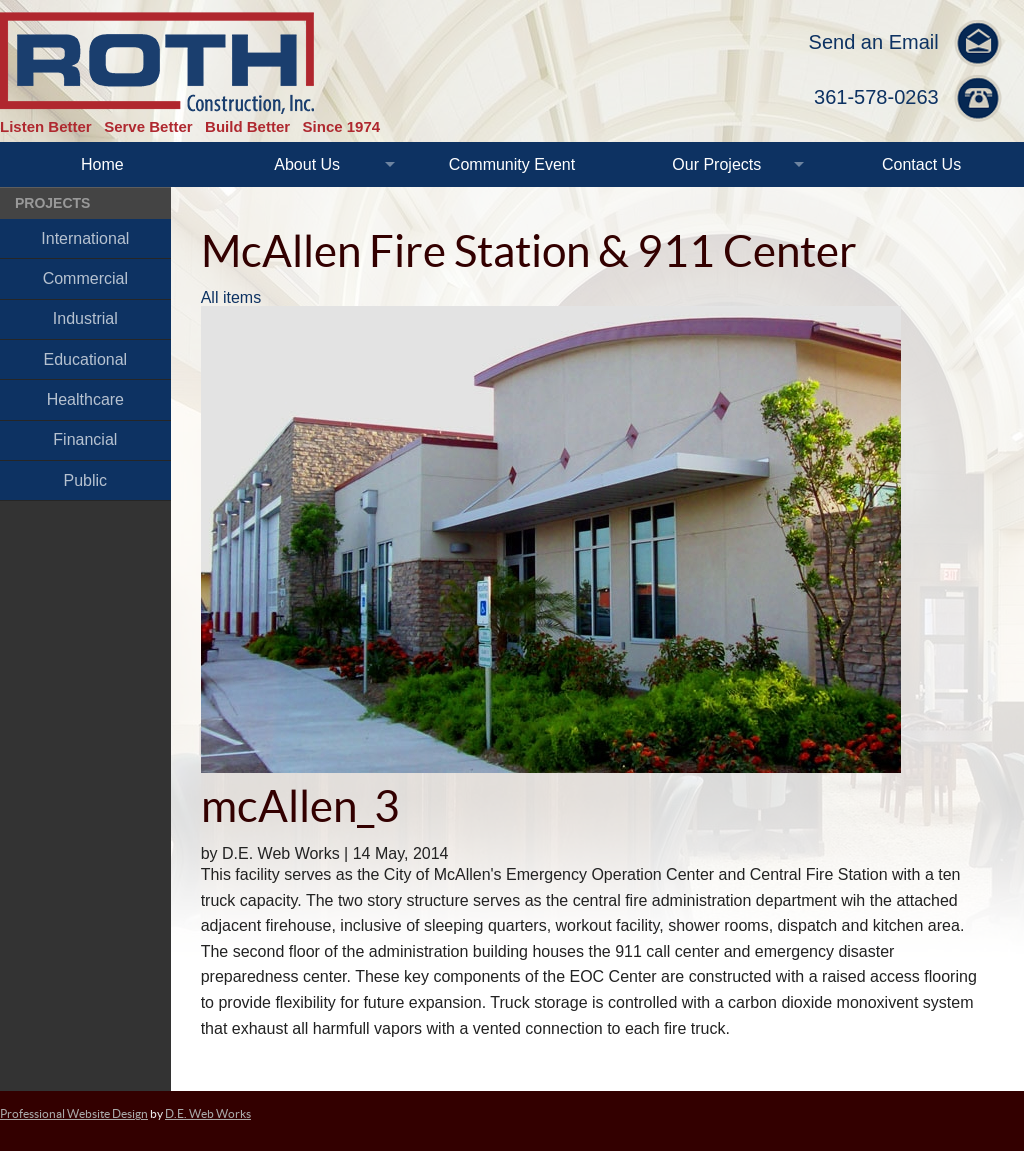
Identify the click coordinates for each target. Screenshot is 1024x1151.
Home (102, 164)
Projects (52, 203)
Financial (85, 439)
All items (231, 297)
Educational (86, 359)
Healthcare (85, 399)
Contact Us (921, 164)
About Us (307, 164)
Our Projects (716, 164)
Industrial (85, 318)
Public (86, 480)
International (85, 238)
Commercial (85, 278)
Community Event (512, 164)
